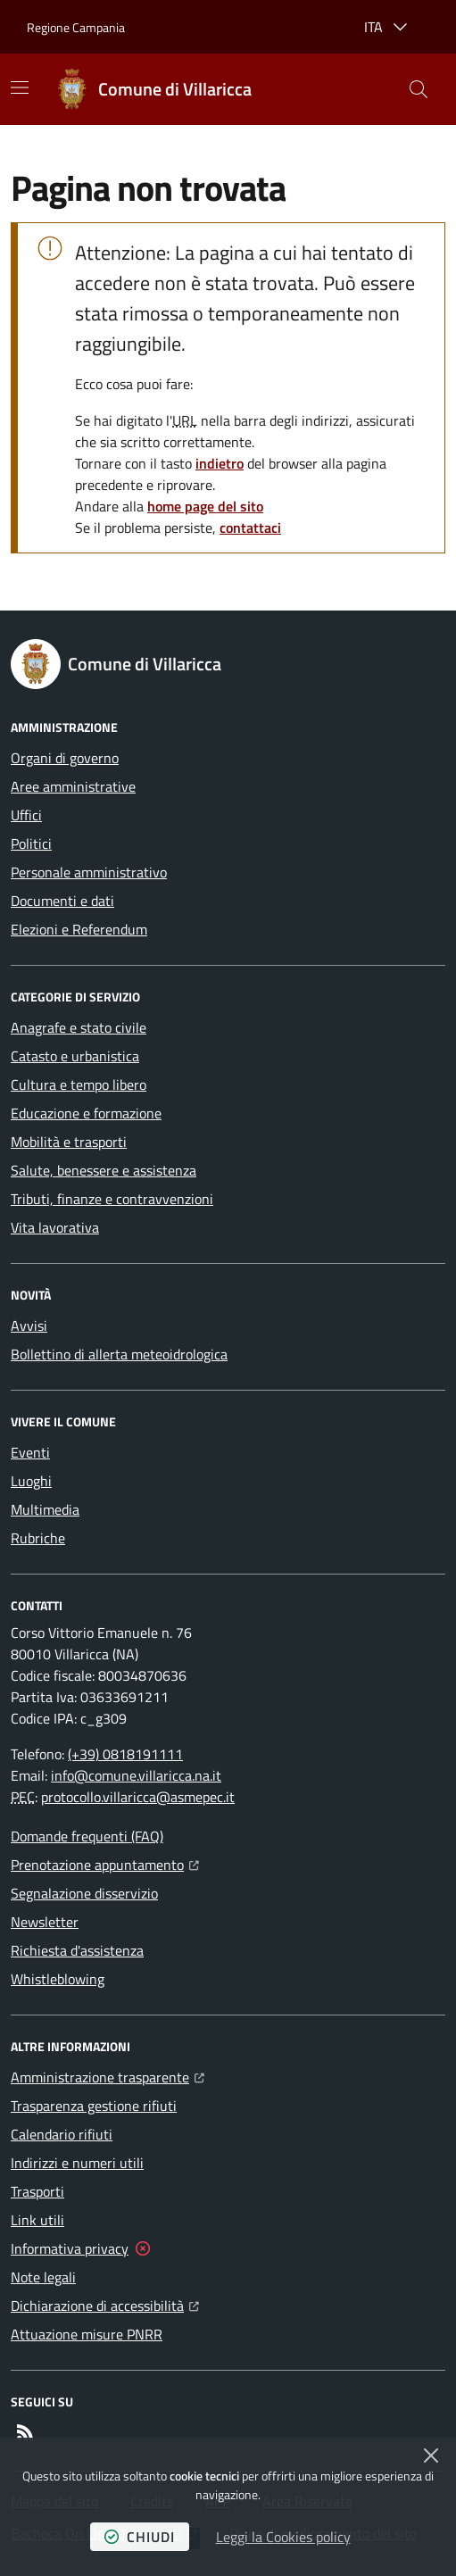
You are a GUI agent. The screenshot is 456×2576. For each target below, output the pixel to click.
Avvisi (29, 1325)
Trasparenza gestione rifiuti (94, 2105)
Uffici (26, 815)
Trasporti (37, 2191)
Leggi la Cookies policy (283, 2536)
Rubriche (38, 1538)
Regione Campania (76, 27)
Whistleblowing (57, 1979)
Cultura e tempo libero (78, 1084)
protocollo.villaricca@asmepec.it (138, 1796)
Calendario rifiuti (61, 2134)
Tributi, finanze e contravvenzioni (112, 1198)
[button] (418, 89)
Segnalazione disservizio (84, 1893)
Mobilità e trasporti (69, 1141)
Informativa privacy (70, 2248)
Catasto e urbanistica (75, 1056)
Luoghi (31, 1481)
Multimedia (45, 1509)
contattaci (250, 527)
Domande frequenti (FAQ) (87, 1836)
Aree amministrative (73, 786)
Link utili (37, 2220)
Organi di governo (65, 758)
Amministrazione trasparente (107, 2075)
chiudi (139, 2536)
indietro (219, 463)
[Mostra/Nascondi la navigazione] (19, 87)
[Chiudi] (431, 2455)
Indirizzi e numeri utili (77, 2162)
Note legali (43, 2277)
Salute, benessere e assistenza (103, 1170)
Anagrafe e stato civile (78, 1027)
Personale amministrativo (89, 872)
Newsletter (45, 1921)
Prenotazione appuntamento (105, 1862)
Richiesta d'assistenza (77, 1950)
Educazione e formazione (86, 1113)
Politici (31, 843)
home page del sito (205, 506)
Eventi (30, 1452)
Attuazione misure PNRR (86, 2334)
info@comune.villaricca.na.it (136, 1775)
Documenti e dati (62, 900)
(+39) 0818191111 (125, 1754)
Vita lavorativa (55, 1227)
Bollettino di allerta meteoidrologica (119, 1354)
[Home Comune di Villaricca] (153, 89)
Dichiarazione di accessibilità (105, 2303)
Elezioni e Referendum (79, 929)
